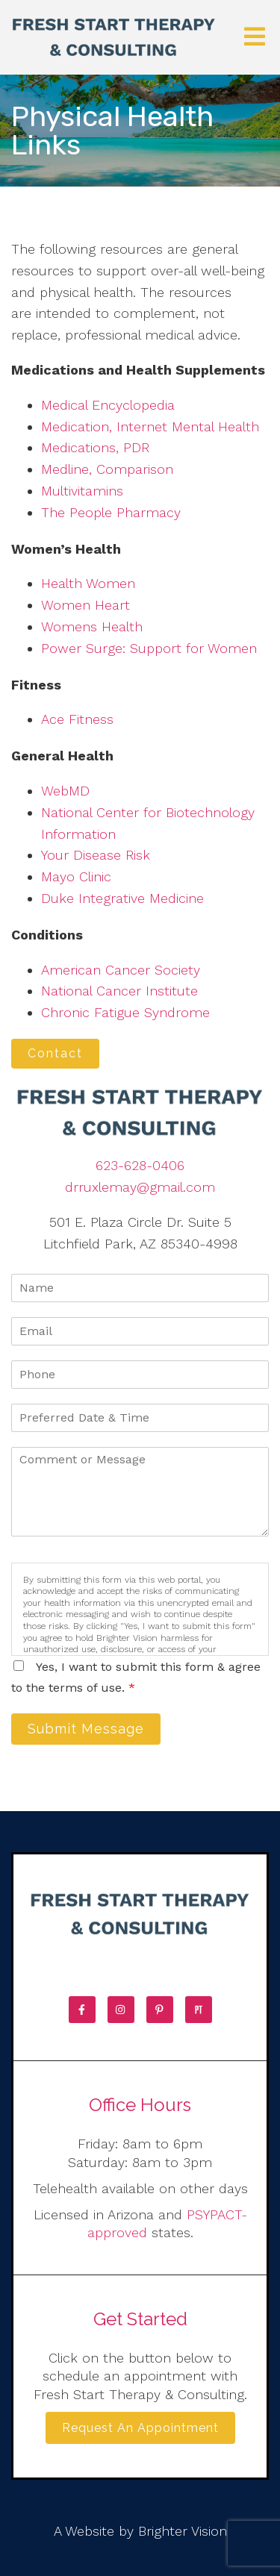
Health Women (88, 583)
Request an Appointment (140, 2428)
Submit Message (86, 1728)
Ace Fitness (77, 719)
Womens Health (92, 626)
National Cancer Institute (119, 990)
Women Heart (85, 605)
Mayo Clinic (76, 876)
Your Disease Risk (95, 855)
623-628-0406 (140, 1165)
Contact (55, 1053)
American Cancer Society (120, 970)
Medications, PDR (95, 447)
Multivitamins (82, 490)
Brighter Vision (182, 2531)
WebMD (65, 790)
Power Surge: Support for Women (149, 648)
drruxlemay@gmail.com (140, 1187)
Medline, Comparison (107, 469)
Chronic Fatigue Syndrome (125, 1012)
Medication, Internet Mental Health (150, 426)
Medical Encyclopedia (108, 405)
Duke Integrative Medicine (122, 898)
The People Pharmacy (111, 512)
